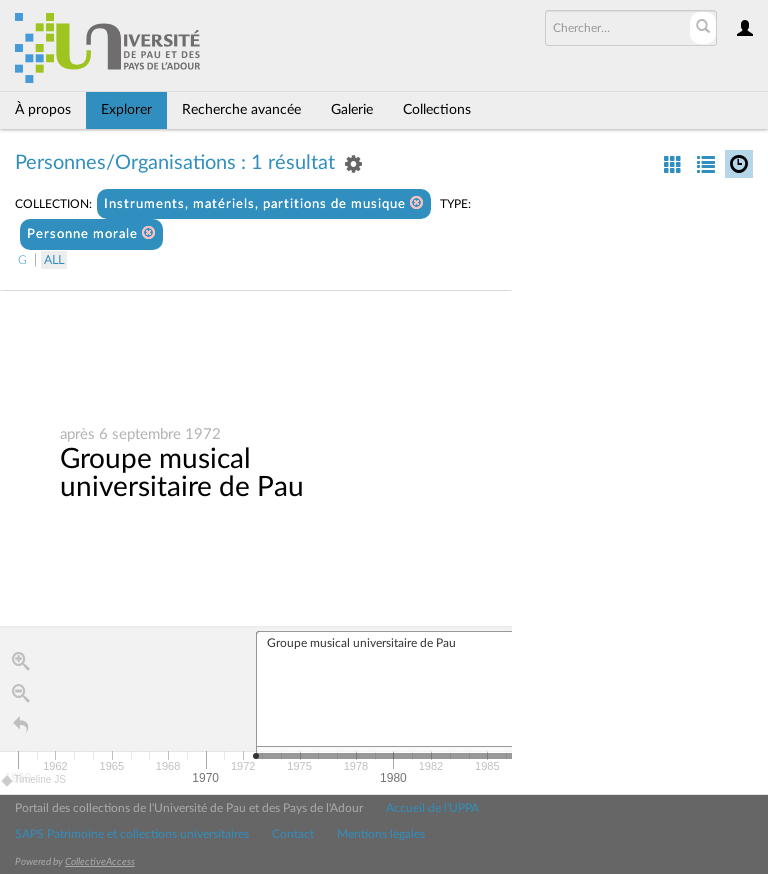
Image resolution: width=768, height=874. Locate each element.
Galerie (352, 110)
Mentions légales (381, 834)
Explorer (126, 110)
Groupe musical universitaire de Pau (182, 473)
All (54, 260)
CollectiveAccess (100, 862)
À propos (43, 110)
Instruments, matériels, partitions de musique (264, 203)
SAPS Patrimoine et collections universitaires (132, 834)
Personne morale (91, 233)
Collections (437, 110)
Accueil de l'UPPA (432, 808)
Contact (293, 834)
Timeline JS (34, 780)
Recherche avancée (241, 110)
